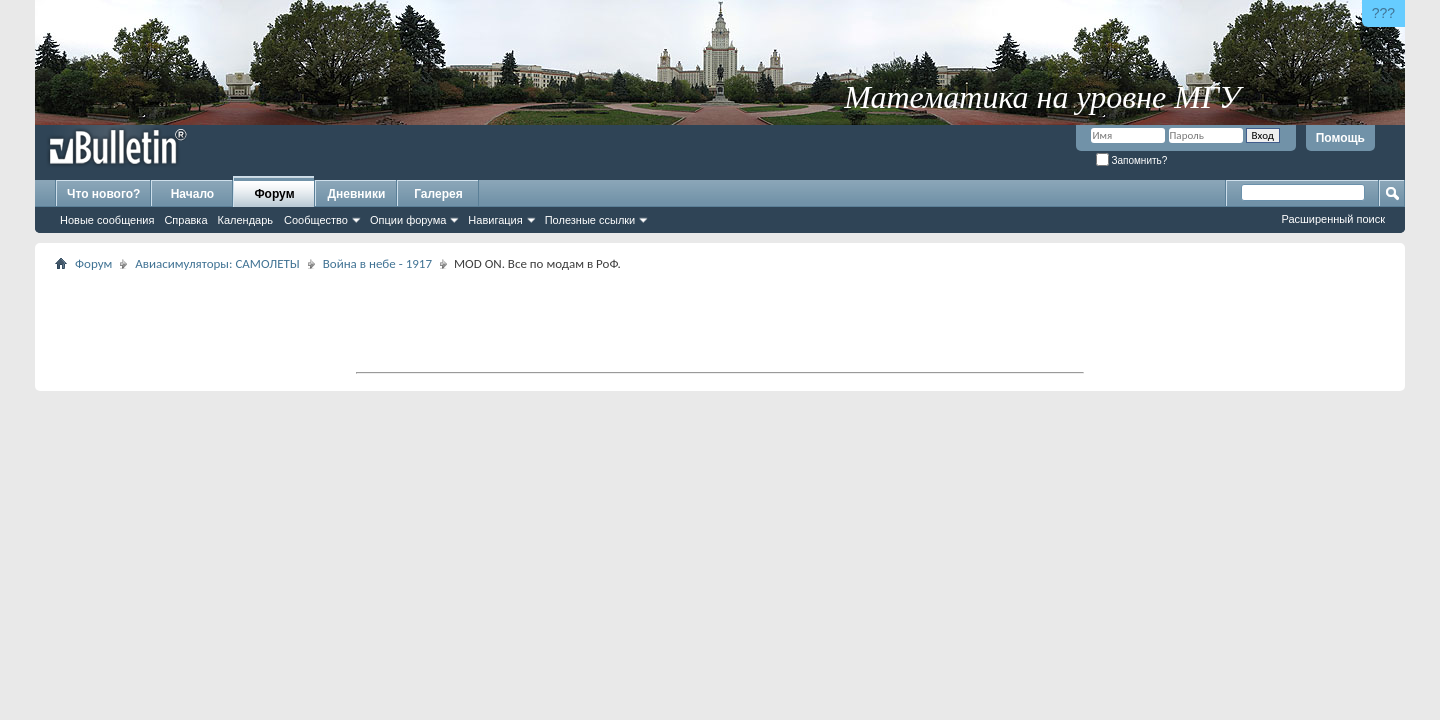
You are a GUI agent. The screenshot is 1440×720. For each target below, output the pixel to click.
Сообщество (316, 220)
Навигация (495, 220)
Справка (185, 220)
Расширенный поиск (1333, 219)
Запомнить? (1132, 160)
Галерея (438, 194)
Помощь (1340, 138)
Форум (274, 194)
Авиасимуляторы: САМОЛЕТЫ (217, 263)
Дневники (357, 194)
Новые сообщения (107, 220)
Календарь (246, 220)
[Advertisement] (720, 321)
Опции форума (408, 220)
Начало (192, 194)
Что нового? (103, 194)
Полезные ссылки (590, 220)
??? (1383, 13)
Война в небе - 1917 (377, 263)
